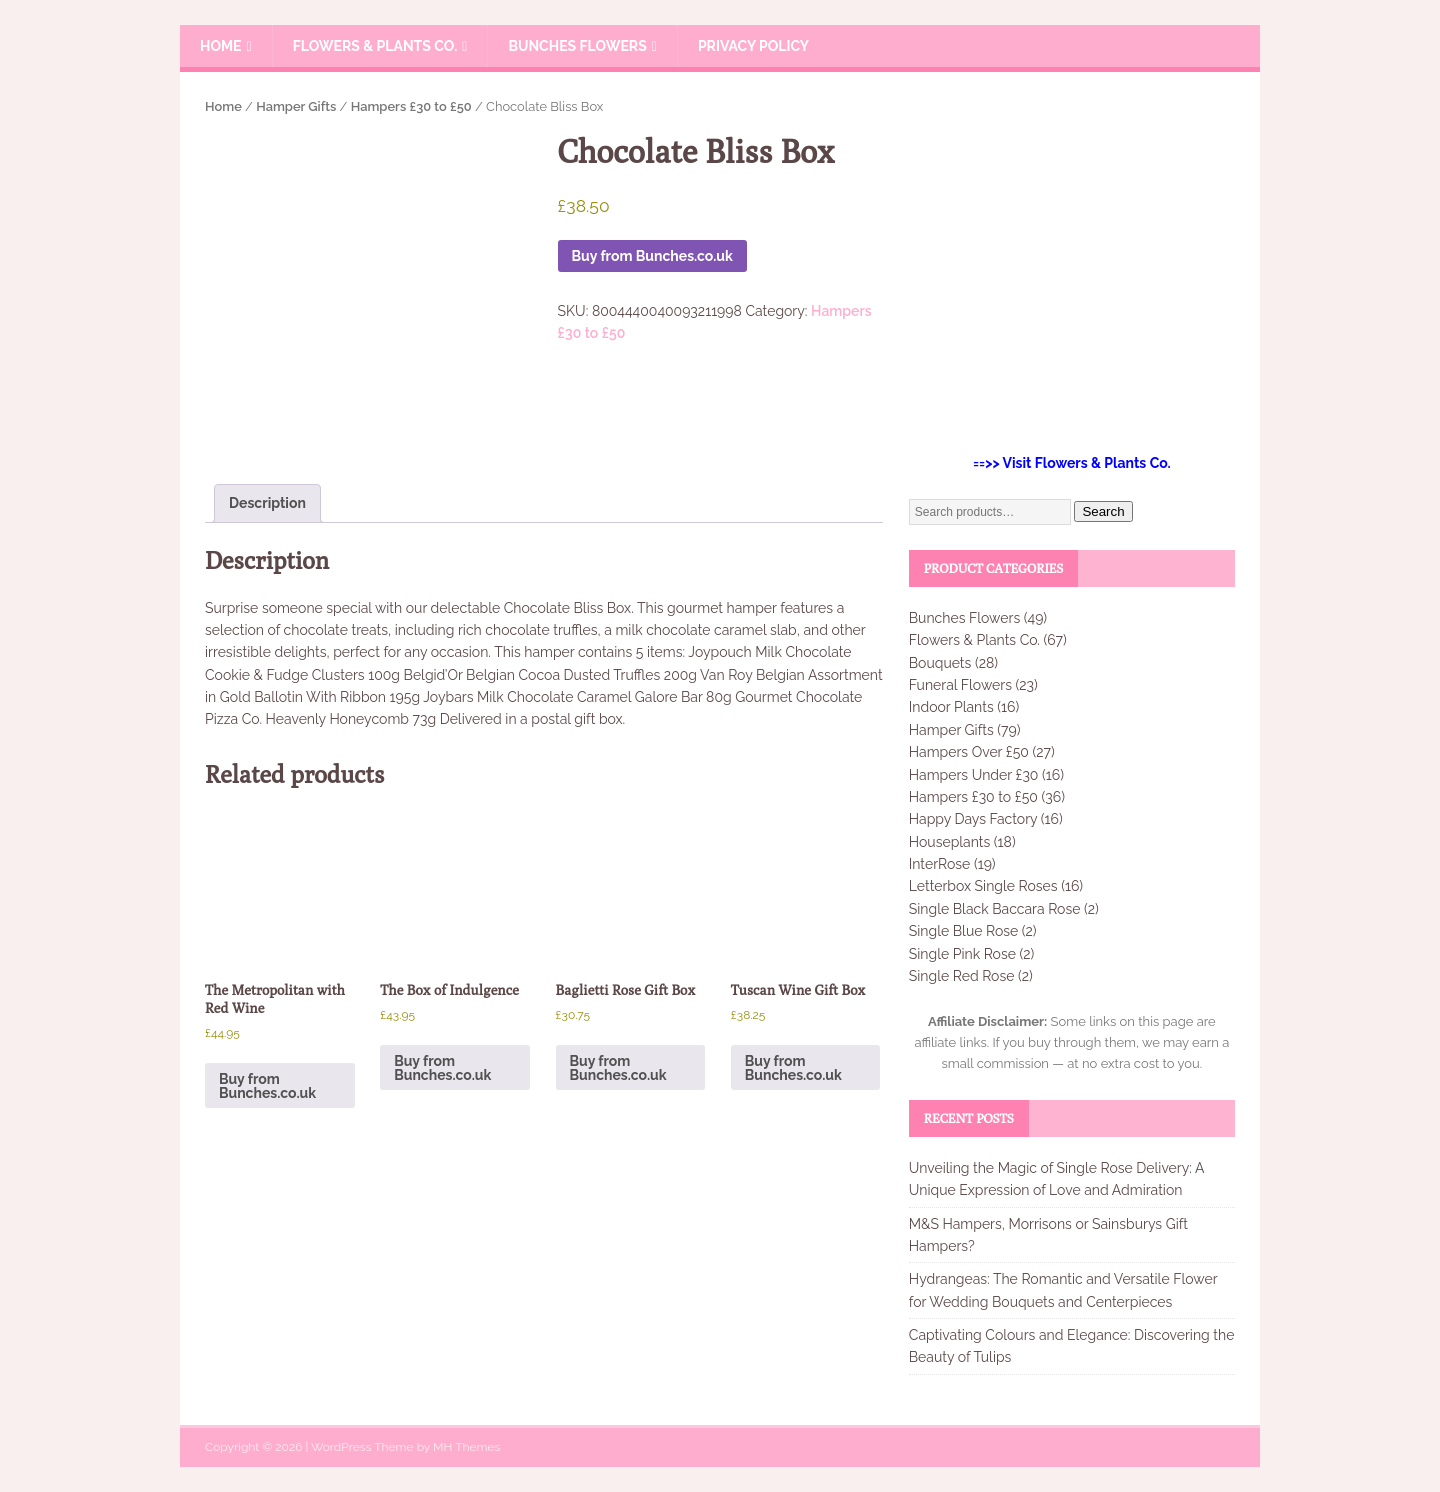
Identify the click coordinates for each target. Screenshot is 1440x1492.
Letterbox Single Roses (983, 886)
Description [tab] (267, 503)
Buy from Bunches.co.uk (652, 256)
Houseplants (949, 842)
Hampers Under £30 (974, 775)
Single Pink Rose (962, 954)
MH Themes (466, 1447)
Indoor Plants (951, 707)
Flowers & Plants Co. (375, 46)
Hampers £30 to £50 (411, 106)
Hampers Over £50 (969, 752)
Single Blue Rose (963, 931)
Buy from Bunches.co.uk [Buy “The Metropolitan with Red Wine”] (267, 1086)
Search (1103, 511)
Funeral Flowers (960, 685)
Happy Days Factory (973, 819)
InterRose (940, 864)
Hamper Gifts (296, 106)
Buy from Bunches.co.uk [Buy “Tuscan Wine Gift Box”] (793, 1068)
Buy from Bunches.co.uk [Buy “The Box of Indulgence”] (442, 1068)
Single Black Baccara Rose (995, 909)
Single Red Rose (962, 976)
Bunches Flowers (577, 46)
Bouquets (940, 663)
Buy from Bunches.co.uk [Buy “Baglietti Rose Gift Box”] (618, 1068)
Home (221, 46)
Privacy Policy (753, 46)
